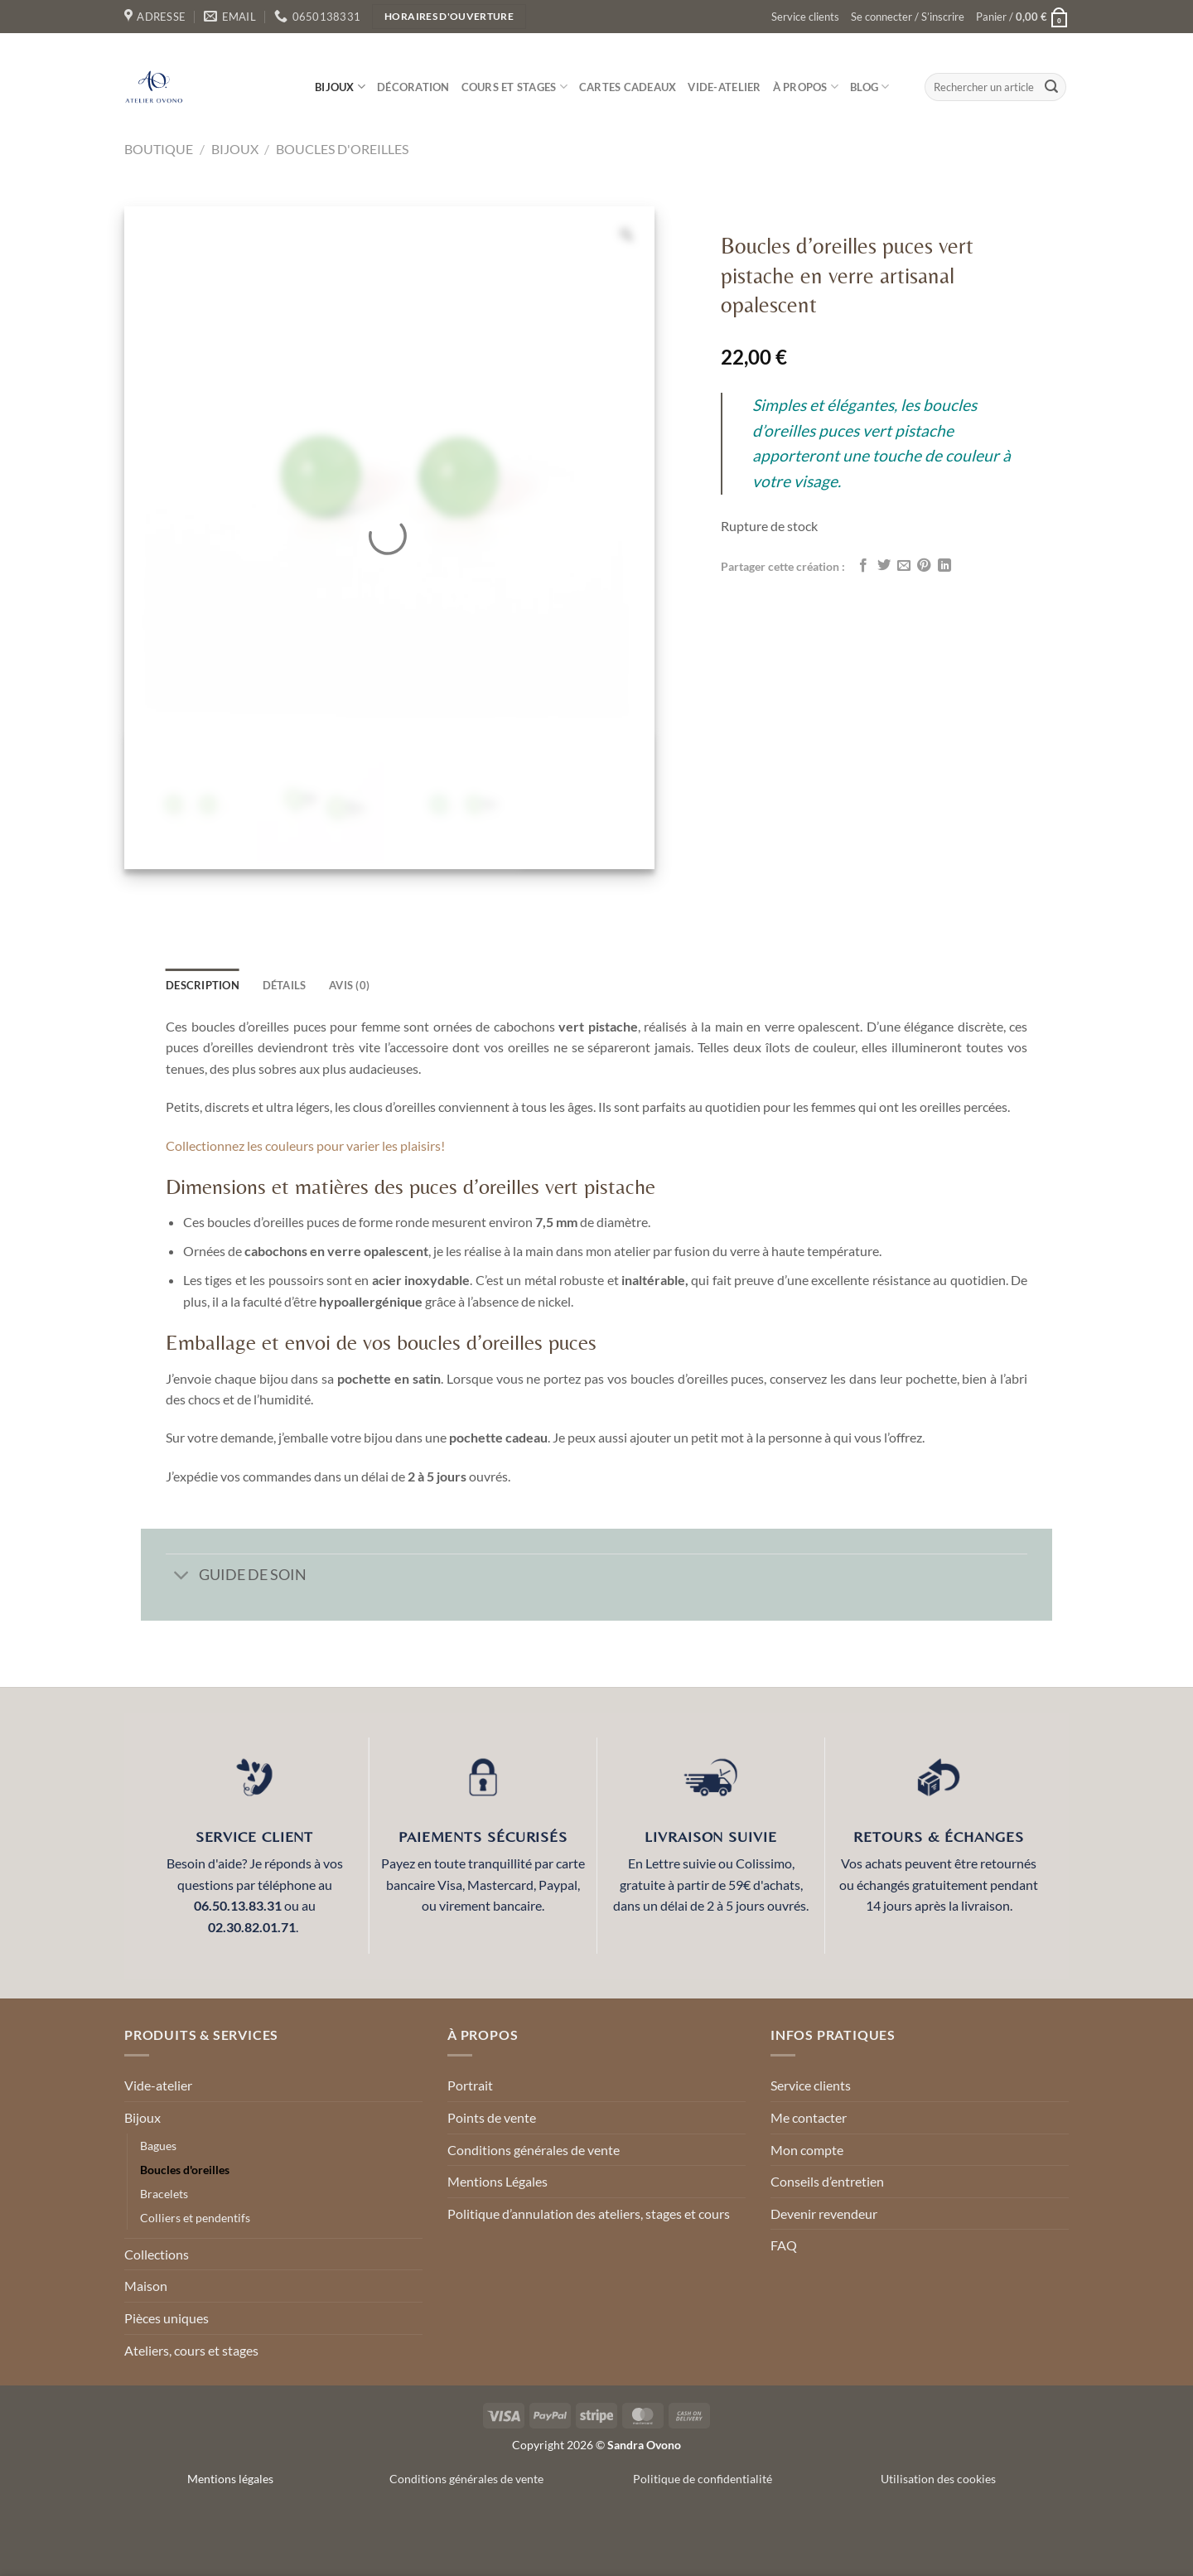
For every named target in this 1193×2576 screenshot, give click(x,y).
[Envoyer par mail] (903, 565)
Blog (869, 86)
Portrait (470, 2085)
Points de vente (491, 2117)
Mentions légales (230, 2479)
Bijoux (340, 86)
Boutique (158, 149)
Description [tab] (202, 985)
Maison (145, 2285)
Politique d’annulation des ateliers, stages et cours (588, 2213)
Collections (156, 2254)
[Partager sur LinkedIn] (944, 565)
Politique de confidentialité (702, 2479)
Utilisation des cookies (938, 2479)
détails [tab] (285, 985)
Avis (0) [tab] (349, 985)
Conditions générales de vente (533, 2150)
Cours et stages (514, 86)
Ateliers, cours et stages (191, 2350)
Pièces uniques (166, 2318)
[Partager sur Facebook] (863, 565)
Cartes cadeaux (628, 87)
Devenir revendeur (823, 2213)
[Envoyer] (1051, 87)
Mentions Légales (497, 2181)
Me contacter (808, 2117)
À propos (806, 86)
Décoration (413, 87)
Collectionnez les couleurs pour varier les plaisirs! (306, 1145)
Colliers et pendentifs (195, 2218)
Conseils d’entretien (827, 2181)
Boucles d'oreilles (342, 149)
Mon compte (806, 2150)
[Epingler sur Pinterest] (923, 565)
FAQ (783, 2245)
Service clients (805, 16)
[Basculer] (182, 1576)
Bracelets (164, 2194)
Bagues (158, 2146)
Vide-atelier (724, 87)
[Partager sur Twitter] (884, 565)
